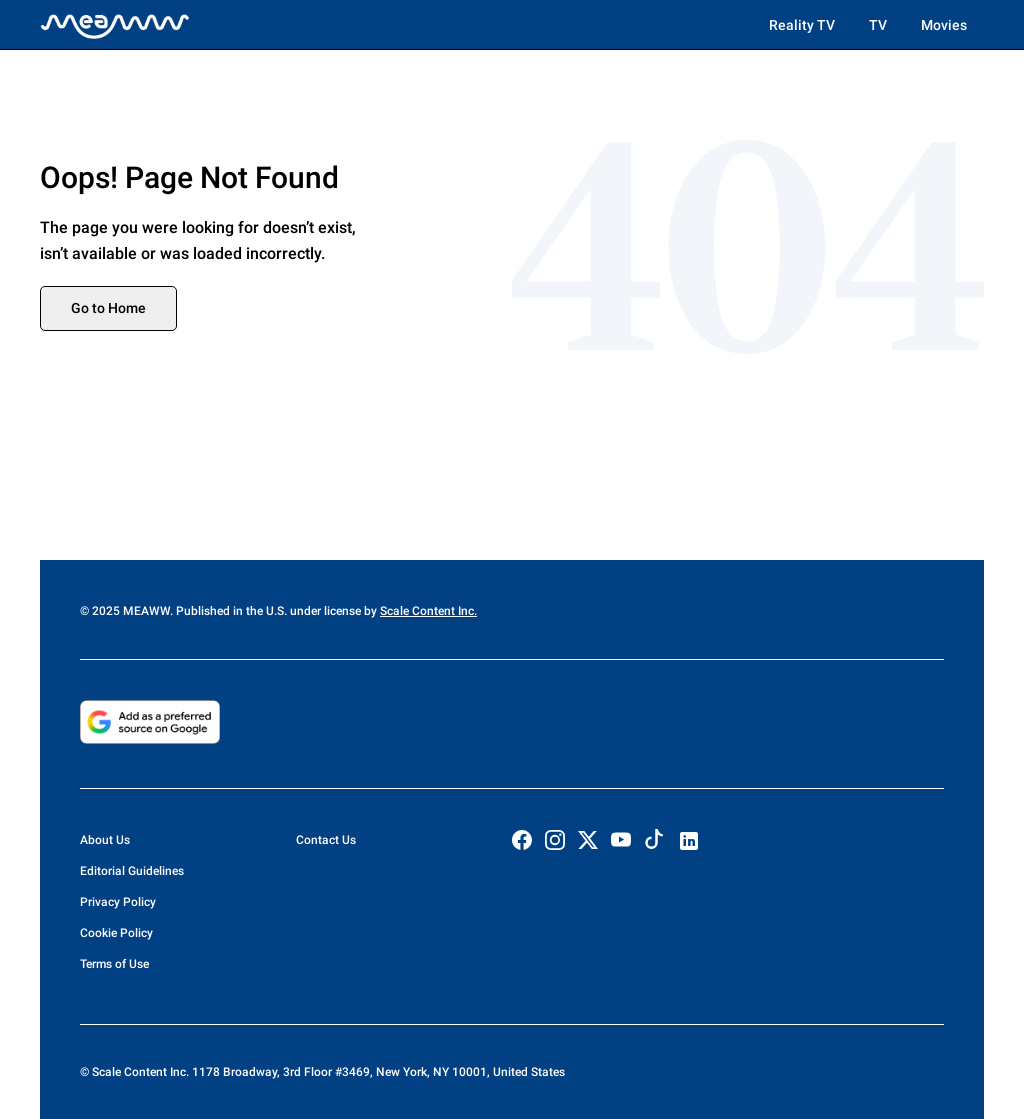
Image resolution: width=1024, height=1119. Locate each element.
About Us (105, 840)
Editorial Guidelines (132, 871)
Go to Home (108, 308)
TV (878, 25)
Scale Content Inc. (428, 611)
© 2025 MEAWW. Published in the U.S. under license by (230, 611)
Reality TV (802, 25)
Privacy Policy (118, 902)
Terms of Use (114, 964)
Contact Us (326, 840)
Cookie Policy (116, 933)
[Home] (115, 25)
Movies (944, 25)
